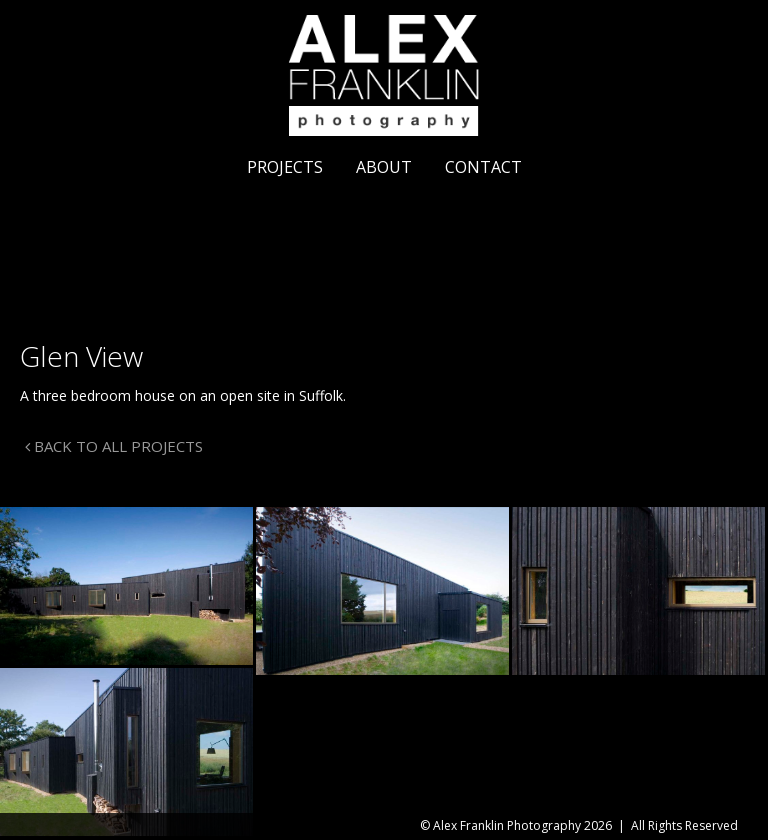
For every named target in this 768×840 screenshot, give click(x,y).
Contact (483, 167)
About (384, 167)
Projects (285, 167)
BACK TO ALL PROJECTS (114, 446)
